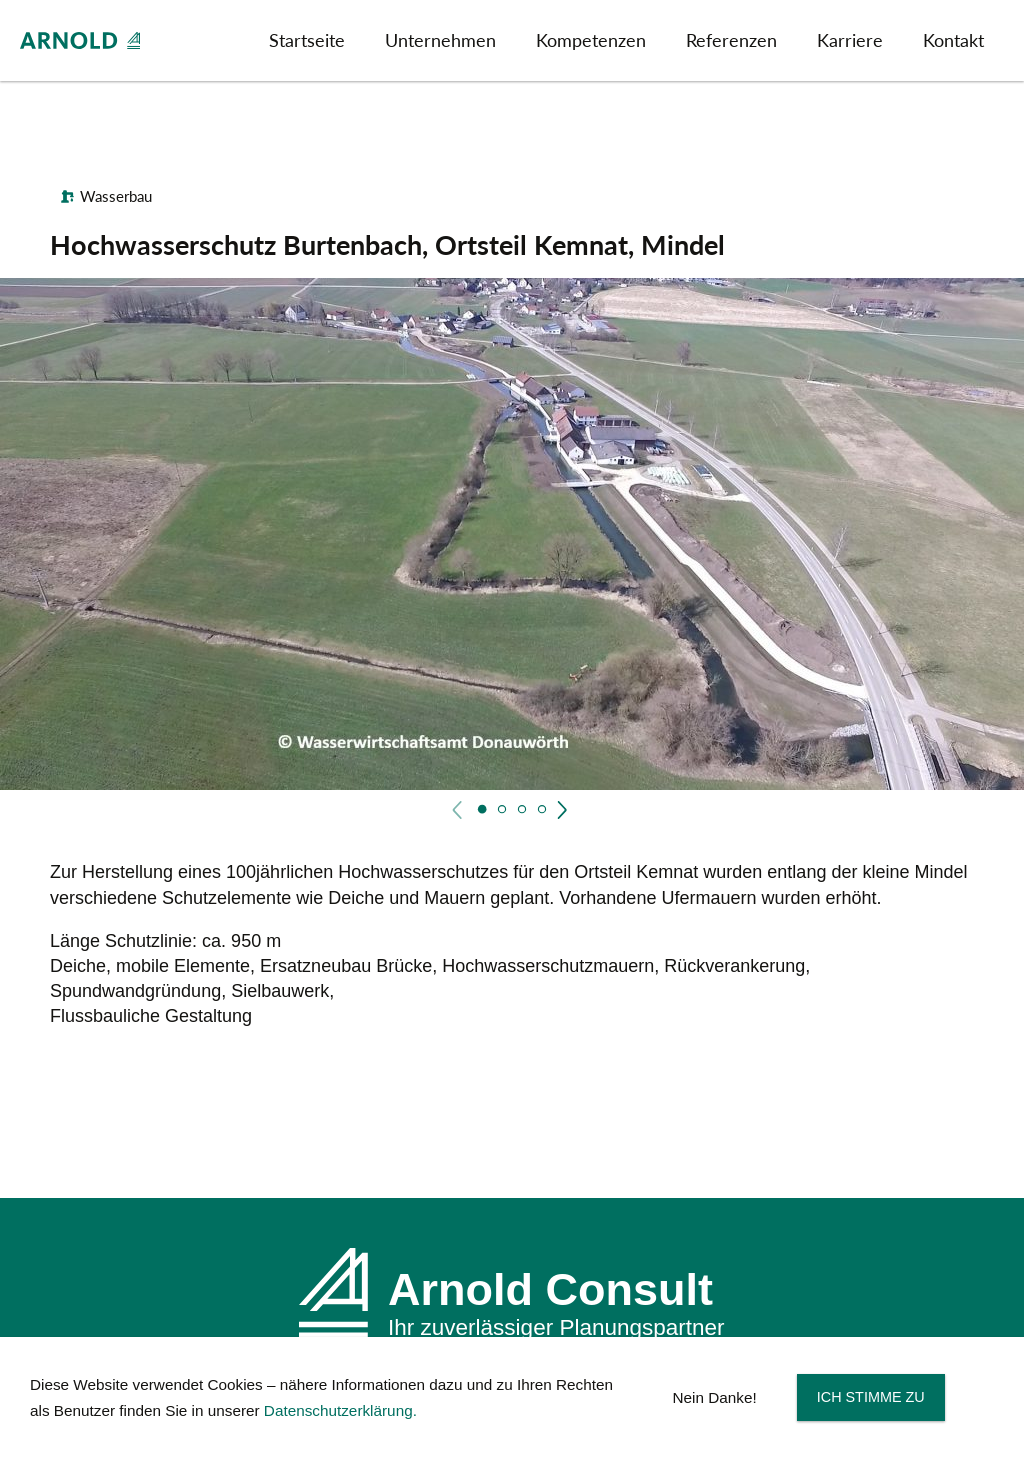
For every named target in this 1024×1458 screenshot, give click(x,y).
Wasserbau (116, 196)
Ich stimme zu (871, 1397)
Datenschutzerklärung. (340, 1410)
